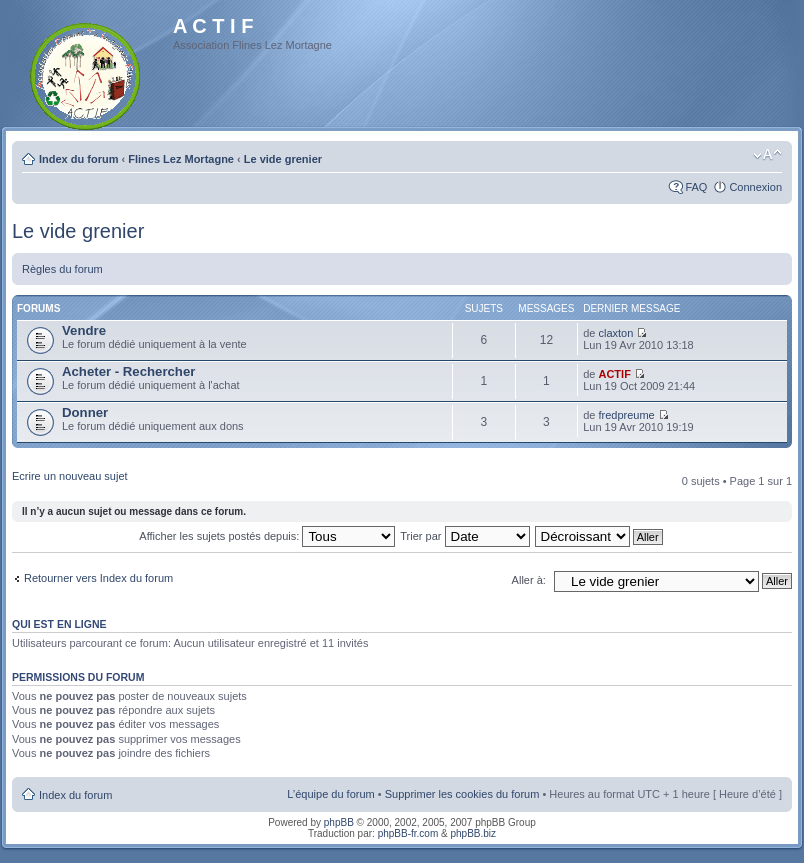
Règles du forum (62, 269)
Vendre (84, 330)
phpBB (339, 822)
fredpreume (626, 415)
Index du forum (78, 159)
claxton (615, 333)
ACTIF (614, 374)
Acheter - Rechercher (128, 371)
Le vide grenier (283, 159)
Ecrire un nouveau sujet (70, 476)
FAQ (696, 187)
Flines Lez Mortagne (181, 159)
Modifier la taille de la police (767, 155)
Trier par (464, 536)
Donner (85, 412)
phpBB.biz (473, 833)
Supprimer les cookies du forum (462, 794)
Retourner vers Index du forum (98, 578)
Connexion (755, 187)
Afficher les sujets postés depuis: (267, 536)
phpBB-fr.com (408, 833)
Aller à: (529, 580)
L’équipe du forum (330, 794)
